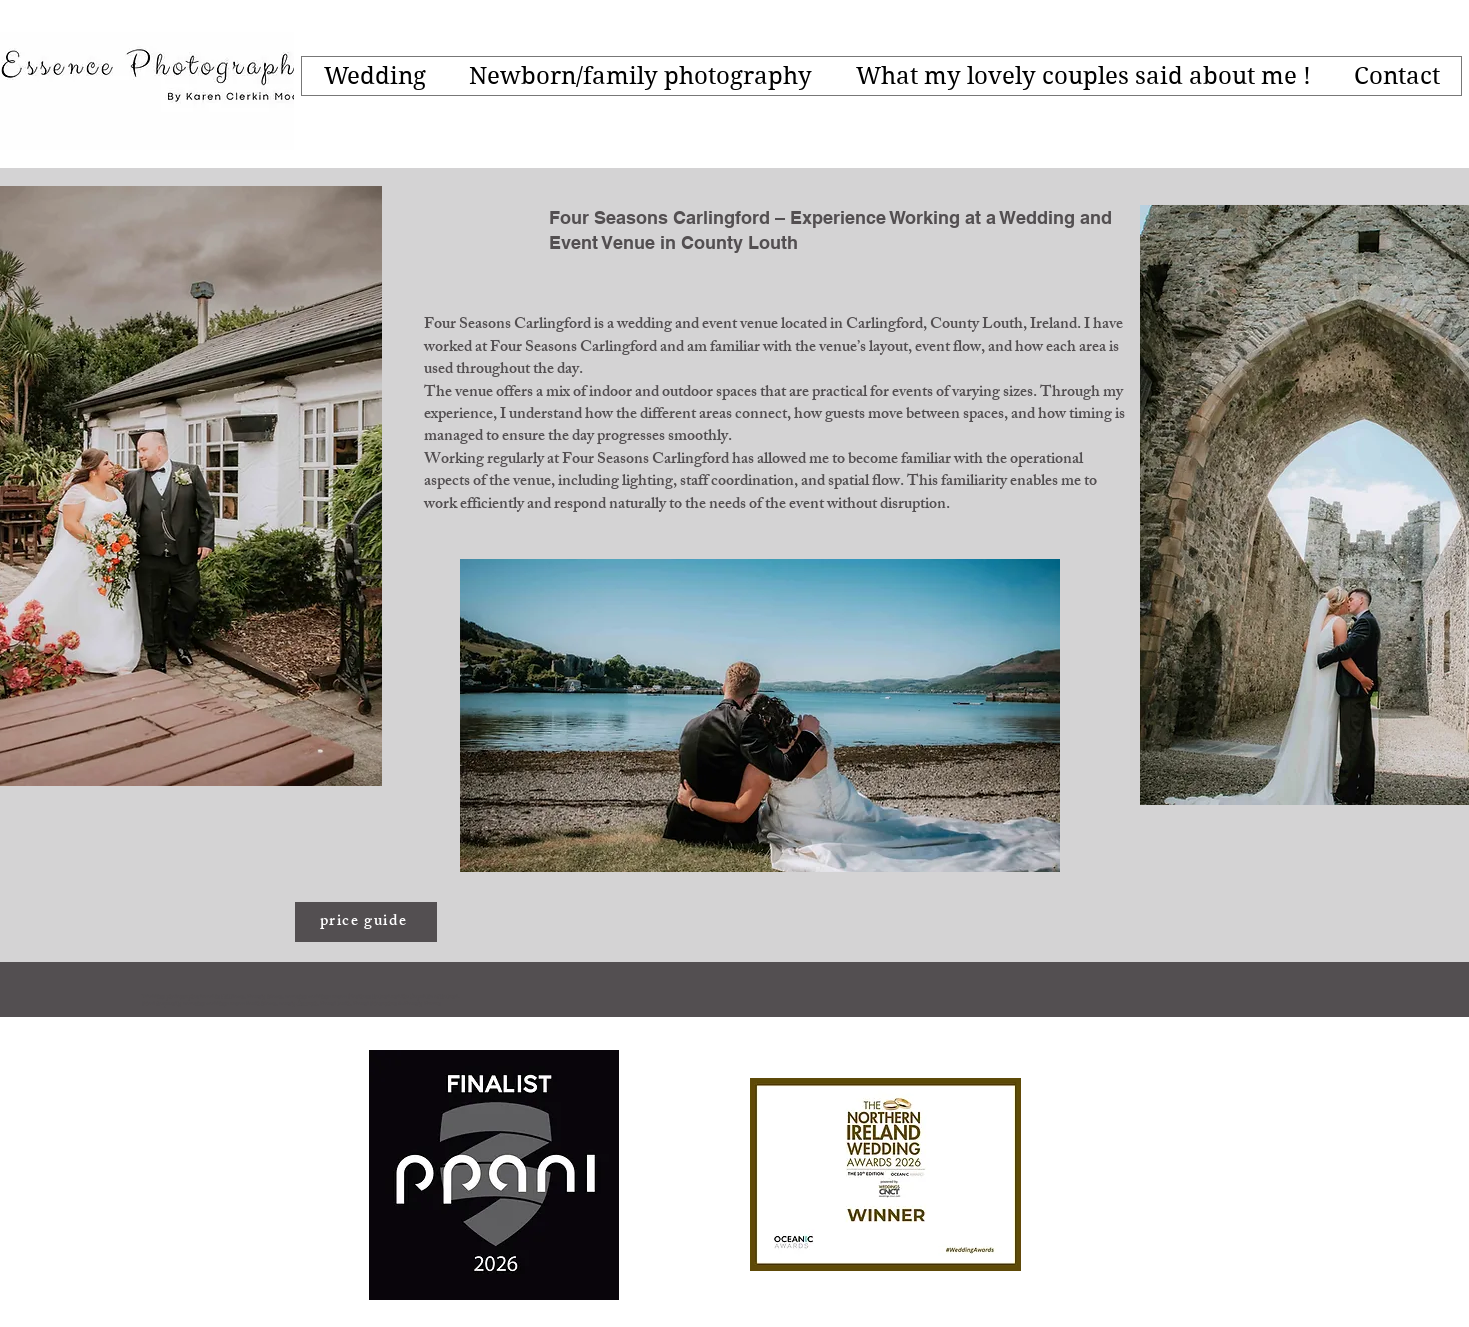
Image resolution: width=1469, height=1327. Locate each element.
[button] (374, 76)
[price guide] (366, 922)
